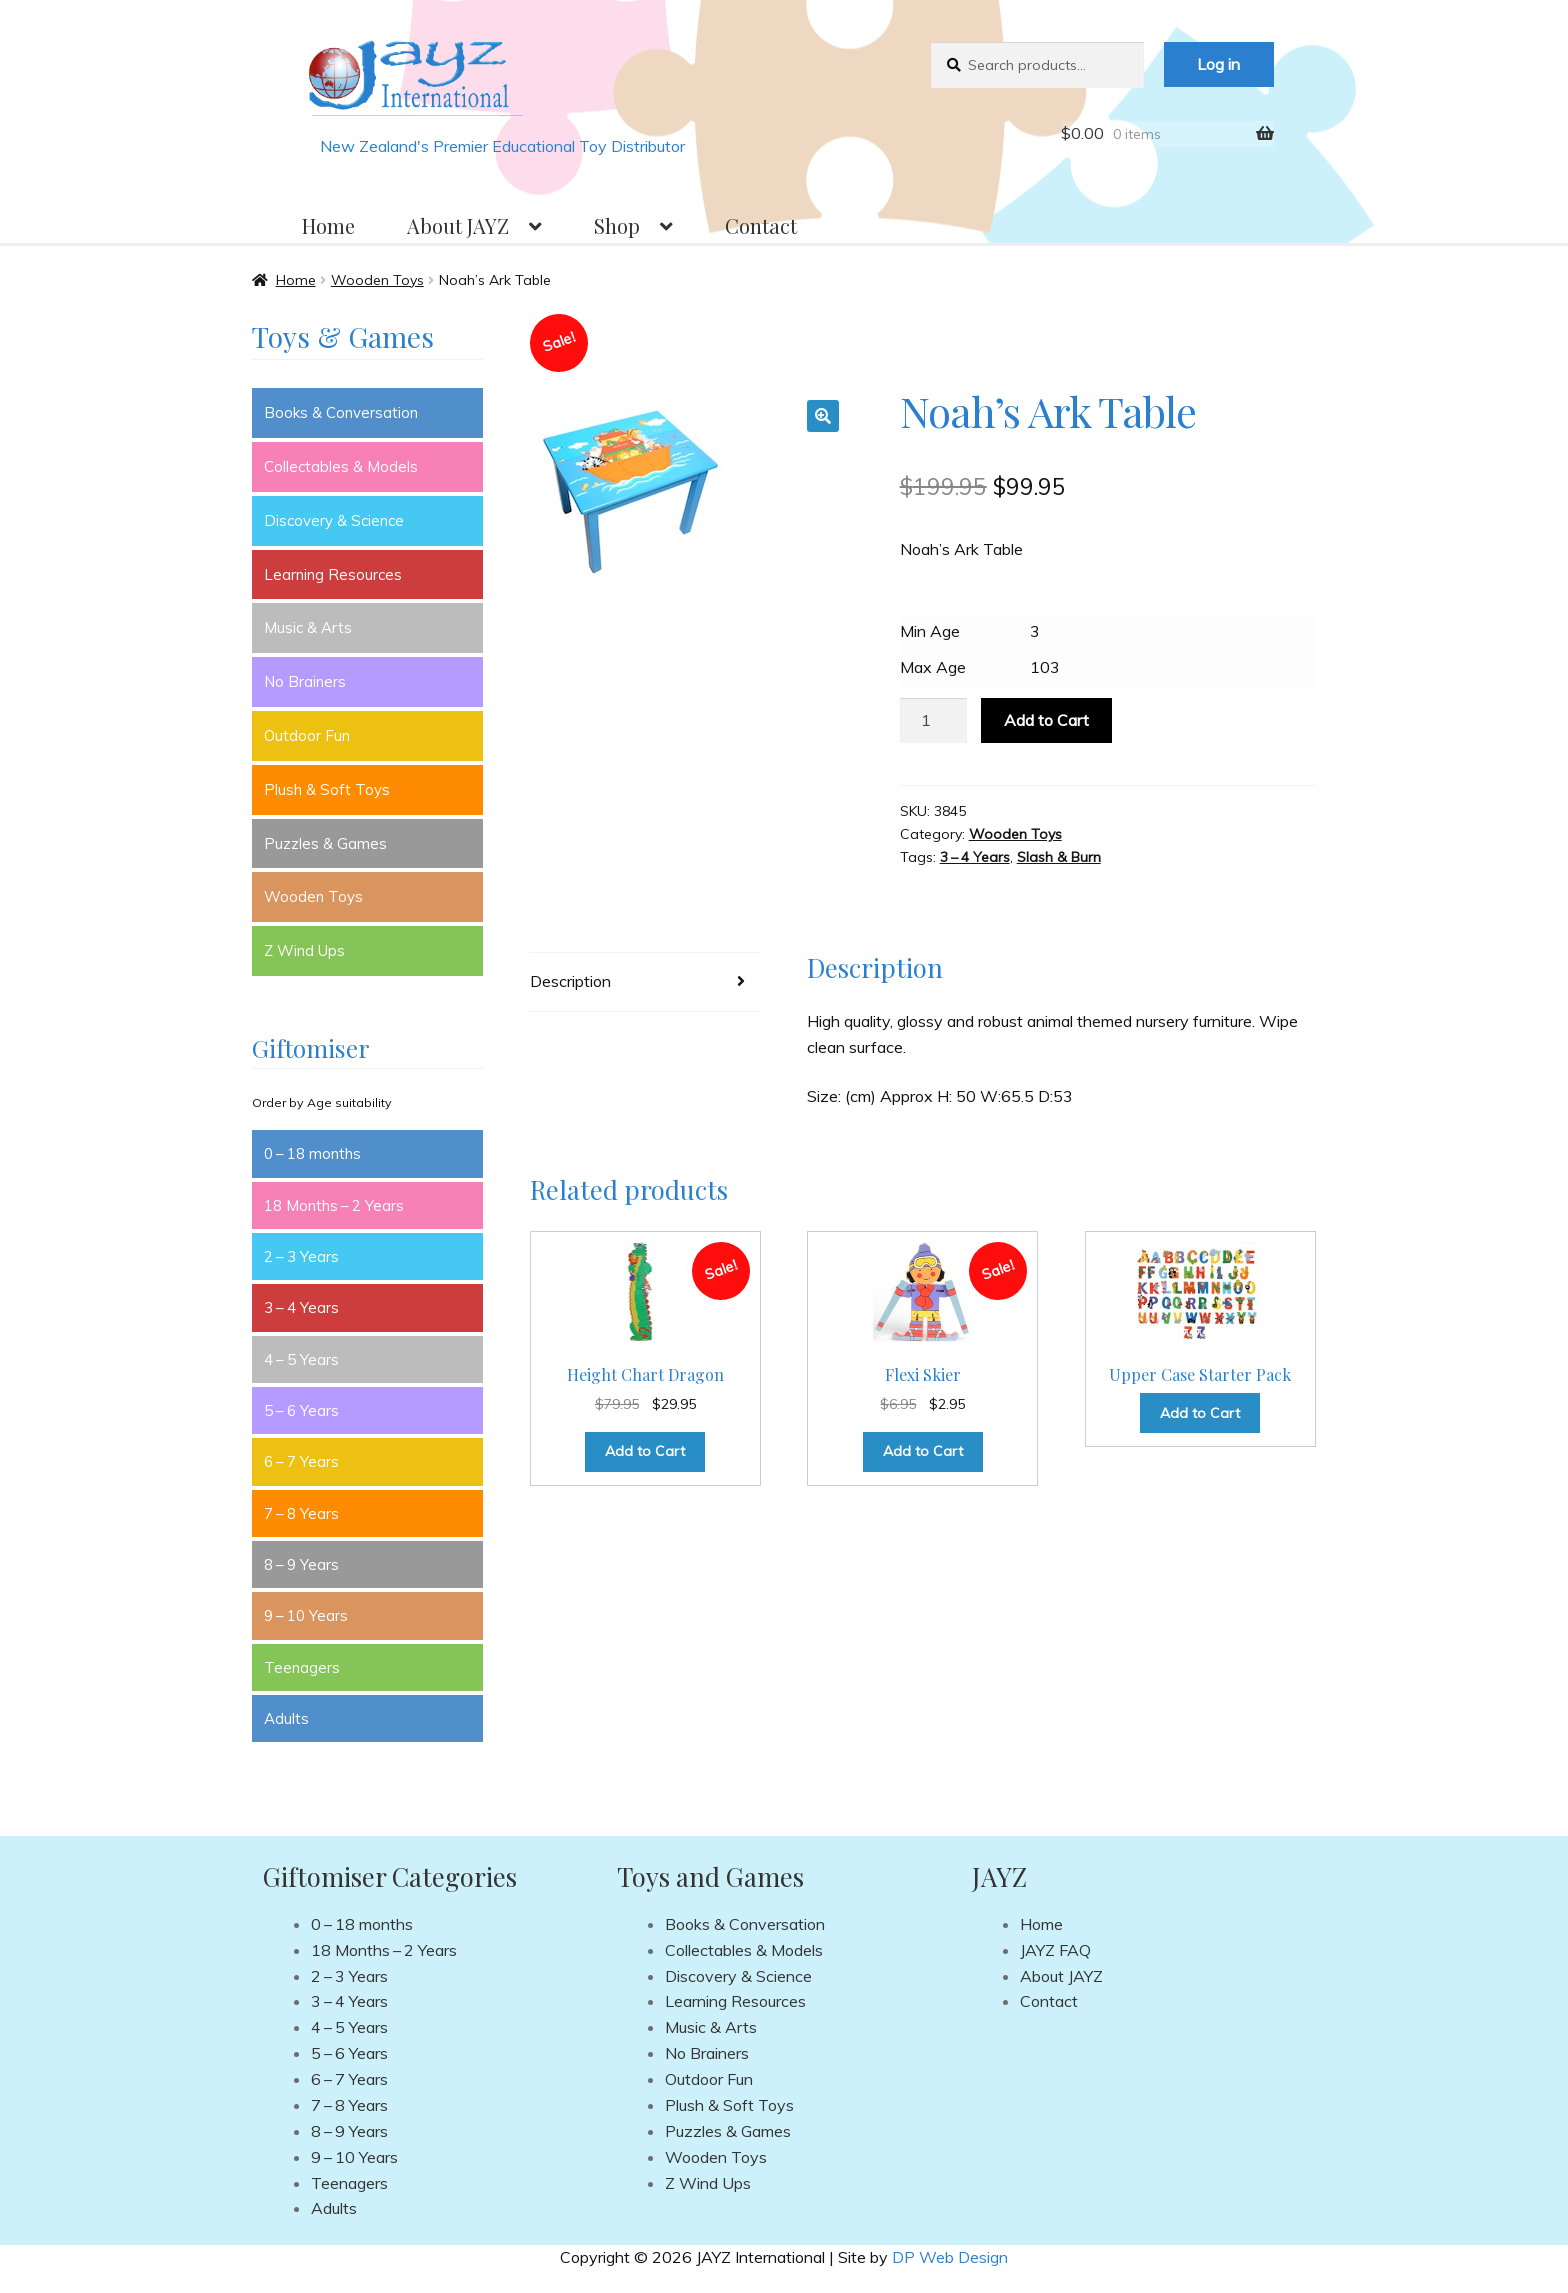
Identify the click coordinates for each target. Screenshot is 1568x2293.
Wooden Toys (377, 280)
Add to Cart (1046, 720)
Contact (761, 225)
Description (570, 981)
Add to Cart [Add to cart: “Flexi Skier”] (923, 1451)
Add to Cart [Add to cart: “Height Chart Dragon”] (645, 1451)
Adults (286, 1718)
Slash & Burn (1059, 857)
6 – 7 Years (301, 1461)
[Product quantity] (934, 721)
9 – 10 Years (306, 1615)
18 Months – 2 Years (334, 1205)
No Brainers (305, 681)
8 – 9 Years (301, 1564)
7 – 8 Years (301, 1513)
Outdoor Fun (307, 735)
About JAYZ (458, 225)
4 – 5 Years (301, 1359)
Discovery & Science (334, 520)
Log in (1218, 64)
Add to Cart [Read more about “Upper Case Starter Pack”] (1200, 1413)
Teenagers (302, 1667)
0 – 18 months (312, 1153)
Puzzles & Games (325, 843)
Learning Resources (333, 574)
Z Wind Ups (304, 950)
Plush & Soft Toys (327, 789)
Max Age (933, 667)
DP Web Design (950, 2257)
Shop (617, 225)
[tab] (645, 982)
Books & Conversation (341, 412)
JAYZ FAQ (1055, 1950)
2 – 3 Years (301, 1256)
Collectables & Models (341, 466)
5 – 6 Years (301, 1410)
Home (328, 225)
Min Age (930, 631)
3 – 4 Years (975, 857)
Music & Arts (308, 627)
